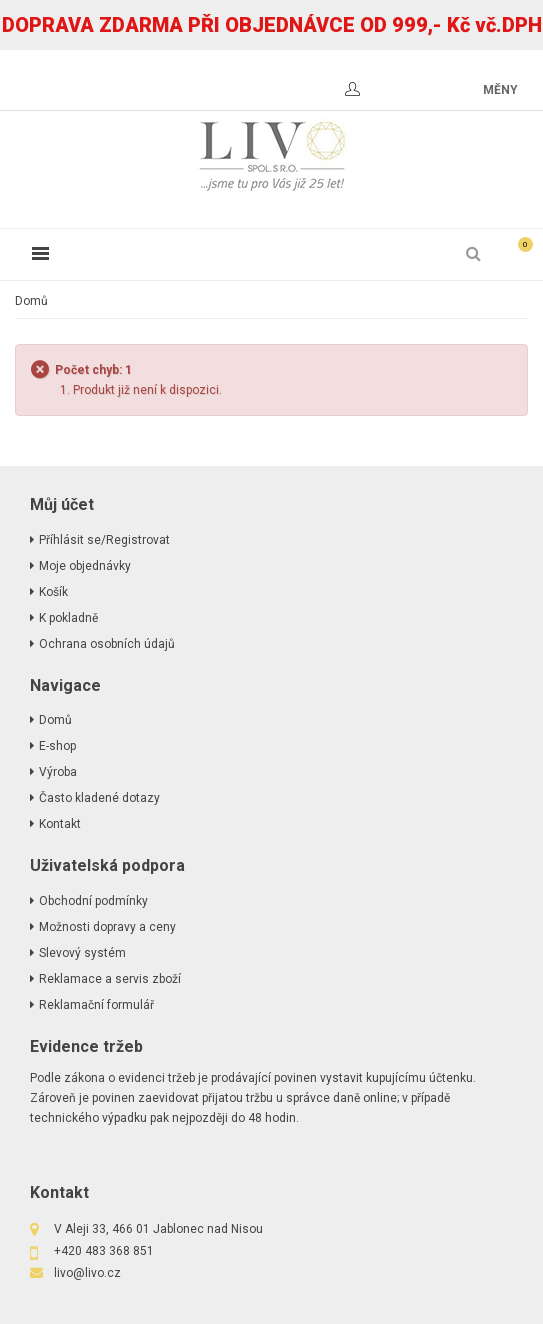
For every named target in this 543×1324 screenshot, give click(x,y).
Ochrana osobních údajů (107, 644)
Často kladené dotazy (99, 798)
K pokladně (68, 618)
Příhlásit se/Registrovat (104, 540)
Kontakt (60, 824)
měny (500, 90)
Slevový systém (82, 953)
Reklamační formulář (96, 1005)
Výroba (58, 772)
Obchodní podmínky (93, 901)
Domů (31, 301)
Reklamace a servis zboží (110, 979)
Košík (53, 592)
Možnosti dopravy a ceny (107, 927)
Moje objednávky (85, 566)
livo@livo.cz (87, 1273)
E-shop (57, 746)
